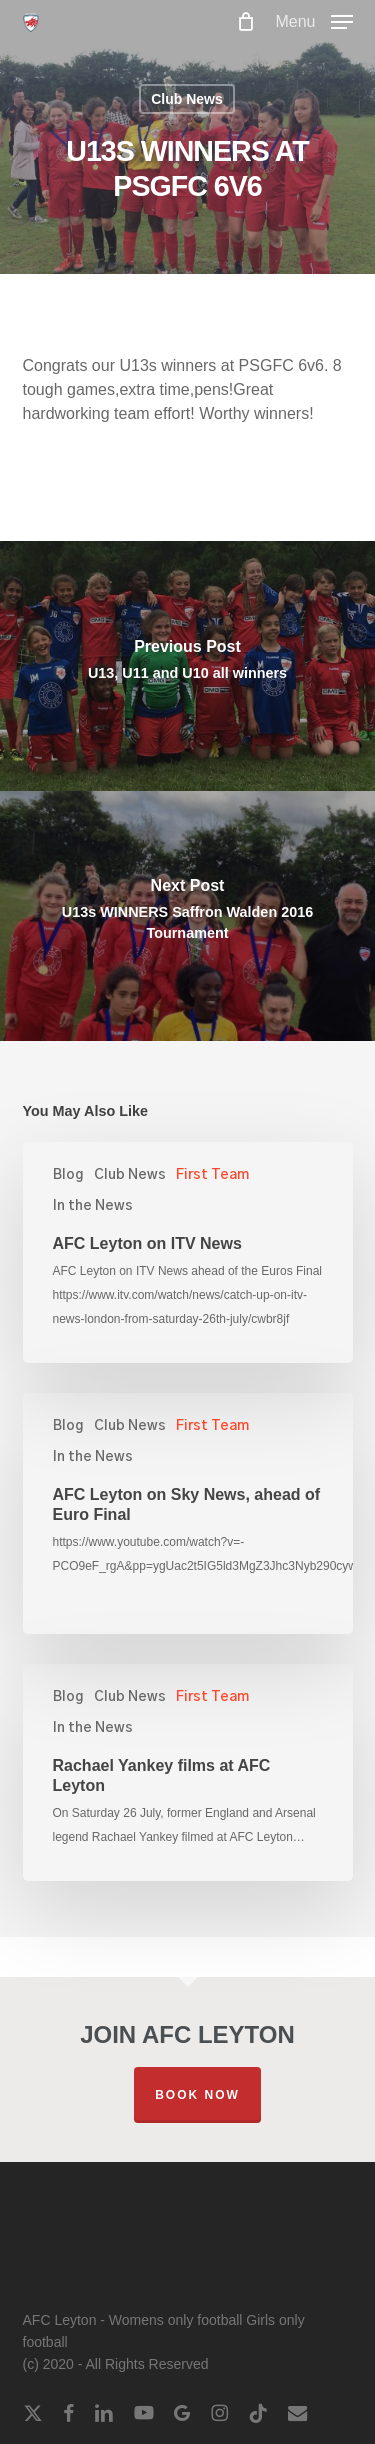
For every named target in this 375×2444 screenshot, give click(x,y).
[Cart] (245, 22)
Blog (68, 1175)
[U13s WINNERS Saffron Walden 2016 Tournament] (187, 916)
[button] (313, 21)
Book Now (197, 2095)
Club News (187, 99)
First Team (212, 1175)
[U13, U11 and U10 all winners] (187, 666)
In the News (93, 1206)
